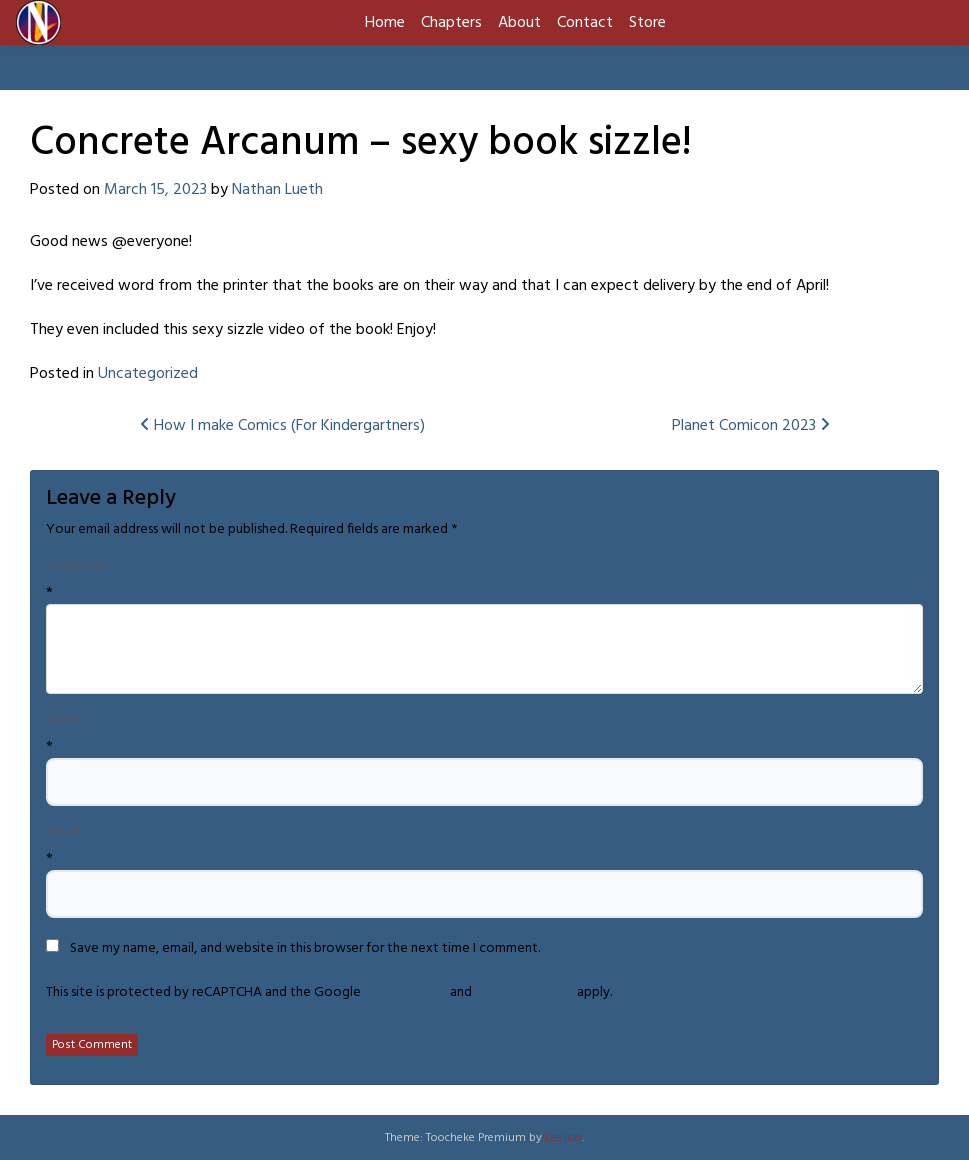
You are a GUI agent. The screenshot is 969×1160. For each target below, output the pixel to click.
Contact (585, 23)
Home (385, 23)
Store (647, 23)
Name (64, 720)
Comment (77, 566)
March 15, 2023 (155, 190)
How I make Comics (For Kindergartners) (282, 426)
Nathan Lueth (277, 190)
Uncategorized (148, 374)
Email (63, 832)
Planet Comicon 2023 (751, 426)
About (519, 23)
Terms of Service (524, 992)
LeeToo (563, 1138)
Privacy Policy (405, 992)
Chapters (451, 23)
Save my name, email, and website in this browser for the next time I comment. (305, 949)
